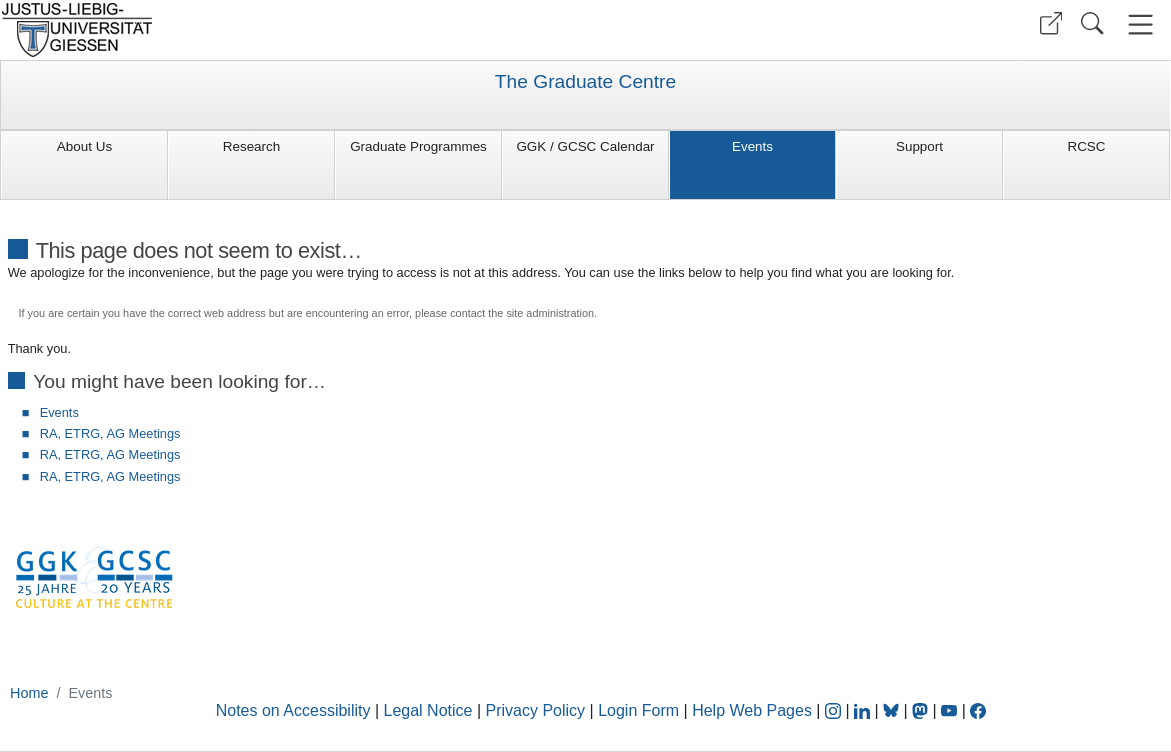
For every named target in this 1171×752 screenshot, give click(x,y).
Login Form (638, 710)
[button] (1051, 23)
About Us (84, 146)
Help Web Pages (752, 710)
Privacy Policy (536, 710)
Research (252, 146)
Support (919, 146)
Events (752, 146)
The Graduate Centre (585, 82)
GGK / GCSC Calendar (585, 146)
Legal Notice (428, 710)
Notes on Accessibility (295, 710)
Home (29, 693)
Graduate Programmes (418, 146)
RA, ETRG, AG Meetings (110, 433)
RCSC (1086, 146)
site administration (550, 313)
